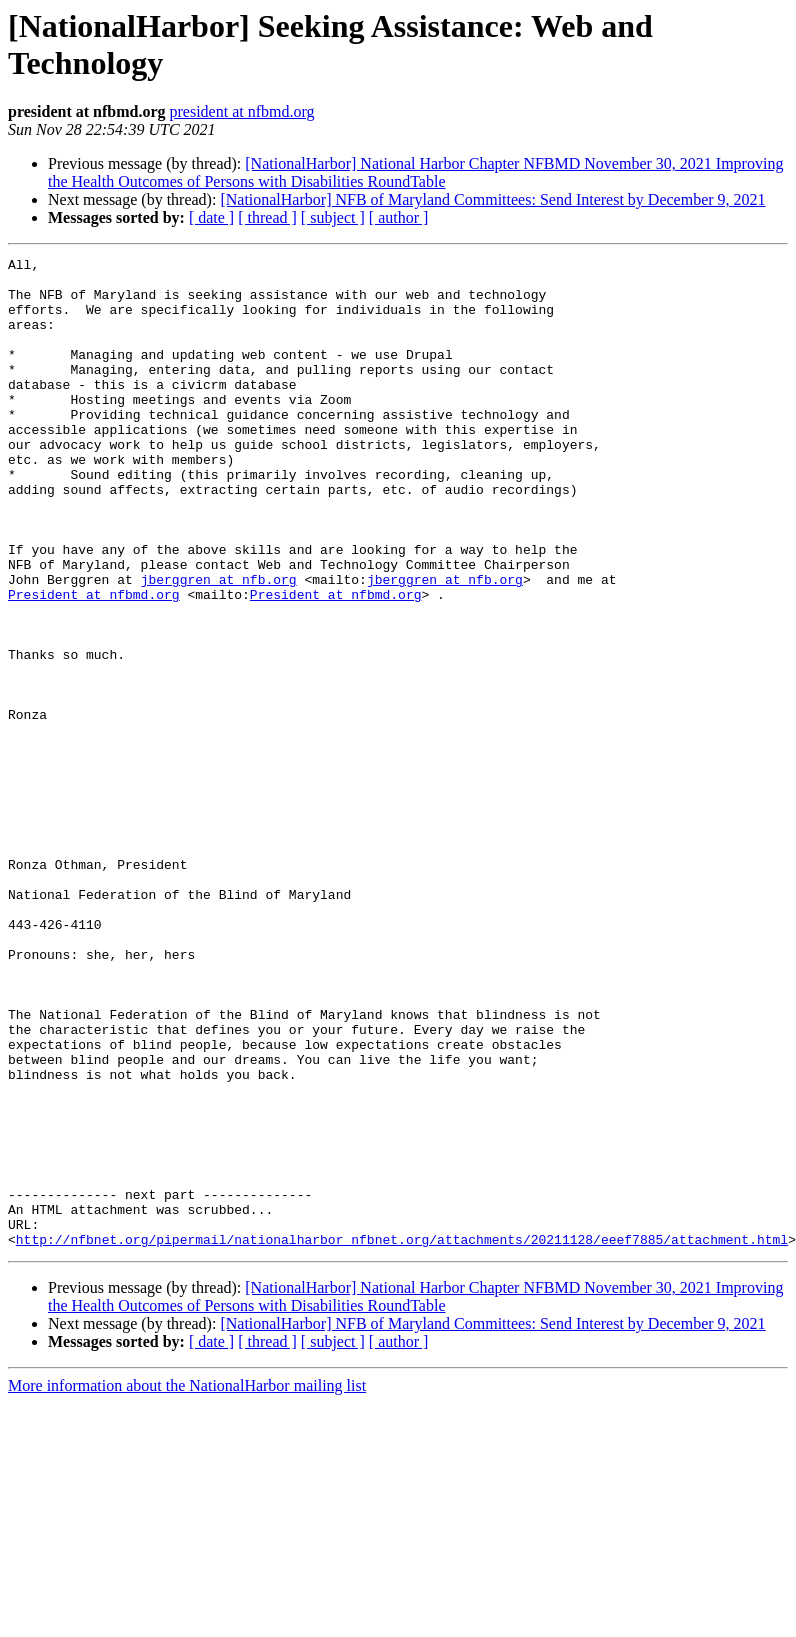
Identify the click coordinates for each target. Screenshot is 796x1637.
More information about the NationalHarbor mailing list (187, 1583)
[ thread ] (267, 217)
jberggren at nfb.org (219, 645)
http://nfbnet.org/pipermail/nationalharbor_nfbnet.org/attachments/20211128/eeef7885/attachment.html (402, 1437)
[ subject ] (333, 217)
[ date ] (211, 217)
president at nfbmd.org (242, 111)
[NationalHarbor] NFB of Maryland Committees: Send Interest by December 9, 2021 (492, 199)
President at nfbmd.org (94, 663)
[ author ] (399, 217)
